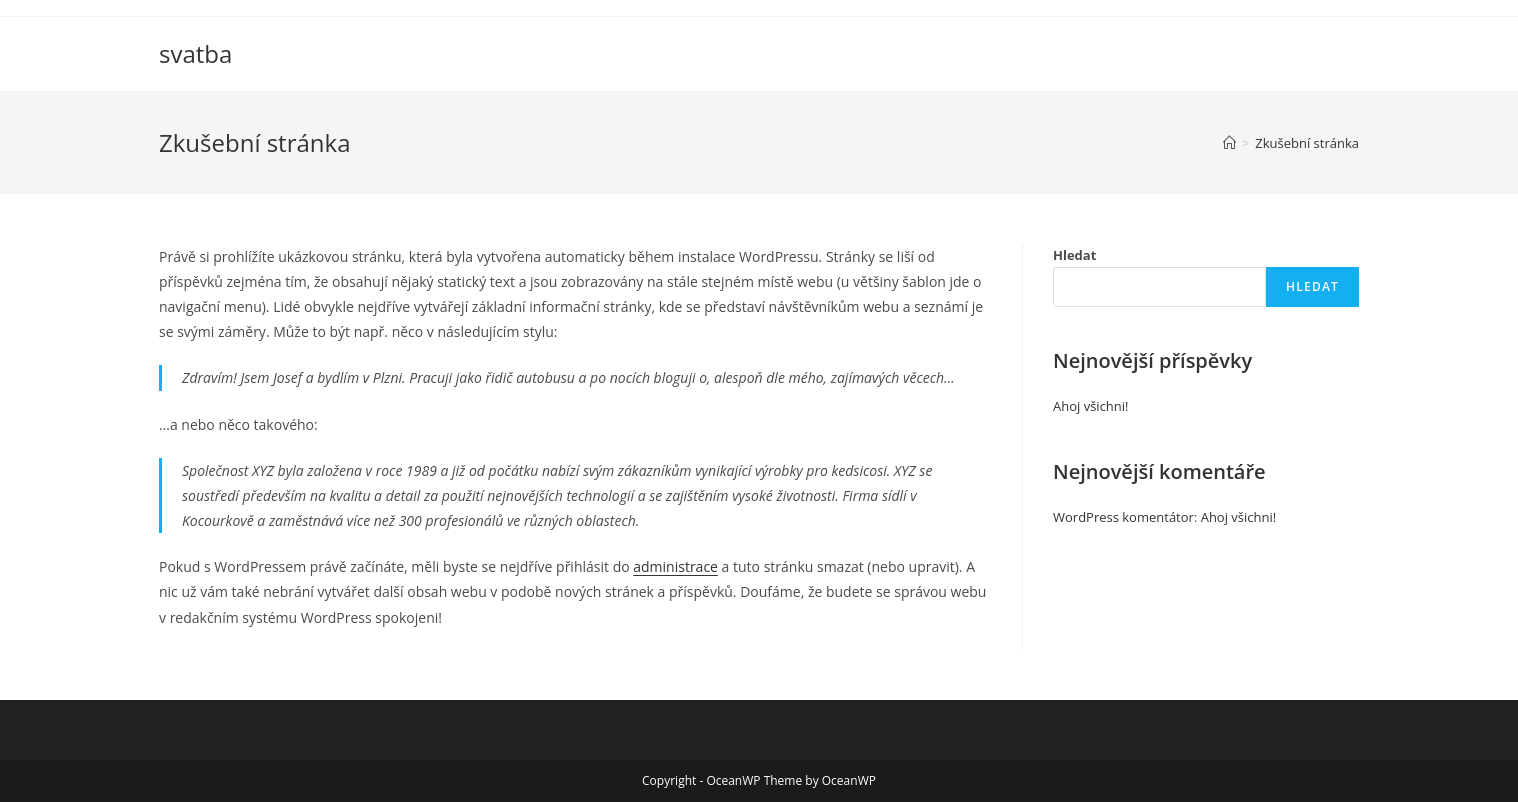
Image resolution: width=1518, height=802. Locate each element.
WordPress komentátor (1123, 517)
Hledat (1074, 255)
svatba (195, 53)
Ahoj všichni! (1091, 406)
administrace (675, 566)
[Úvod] (1229, 143)
